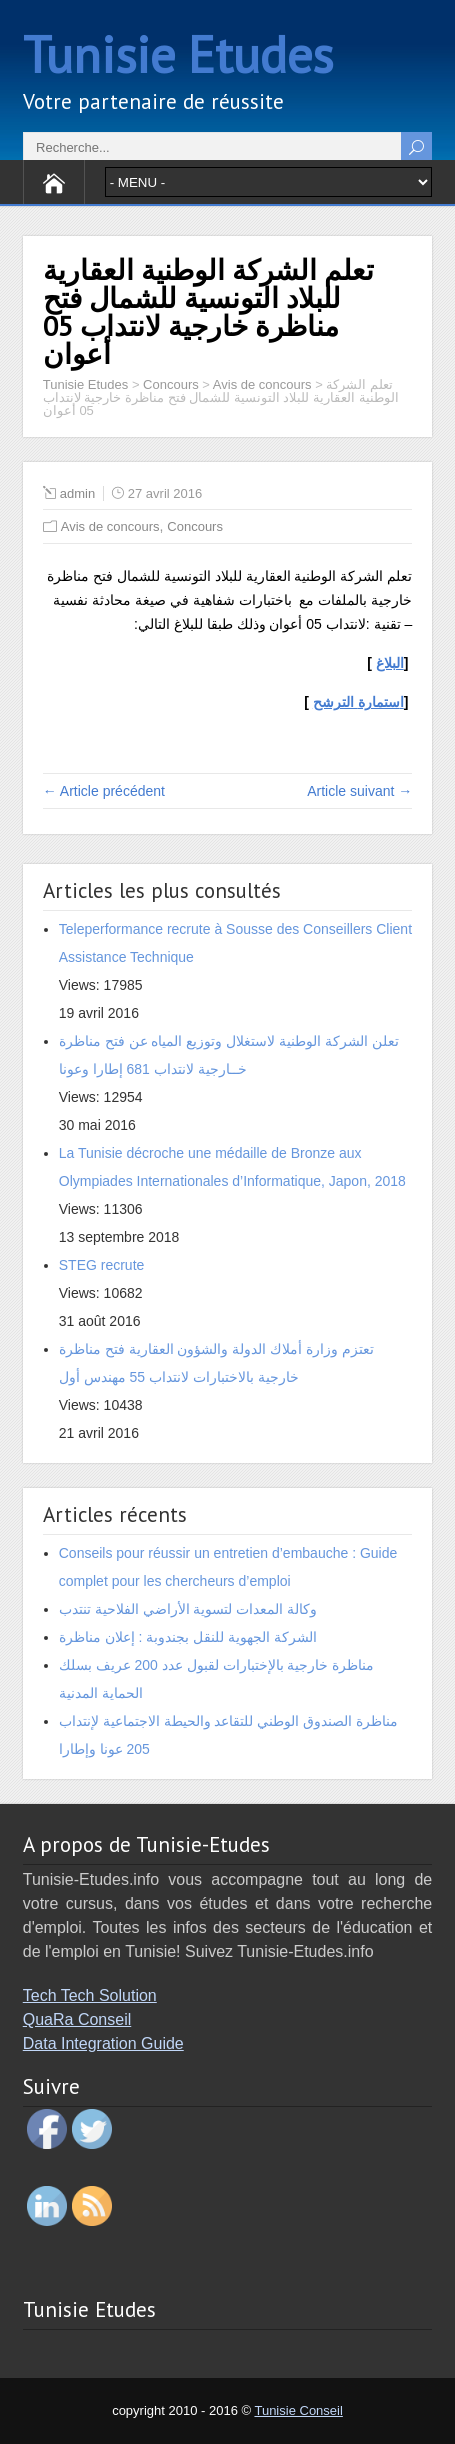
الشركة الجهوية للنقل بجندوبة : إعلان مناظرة (188, 1637)
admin (77, 493)
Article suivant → (359, 791)
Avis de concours (110, 526)
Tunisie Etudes (178, 54)
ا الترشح (358, 702)
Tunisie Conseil (298, 2410)
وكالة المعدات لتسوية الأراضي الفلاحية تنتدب (188, 1609)
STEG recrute (102, 1265)
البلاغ (390, 663)
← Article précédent (104, 791)
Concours (195, 526)
